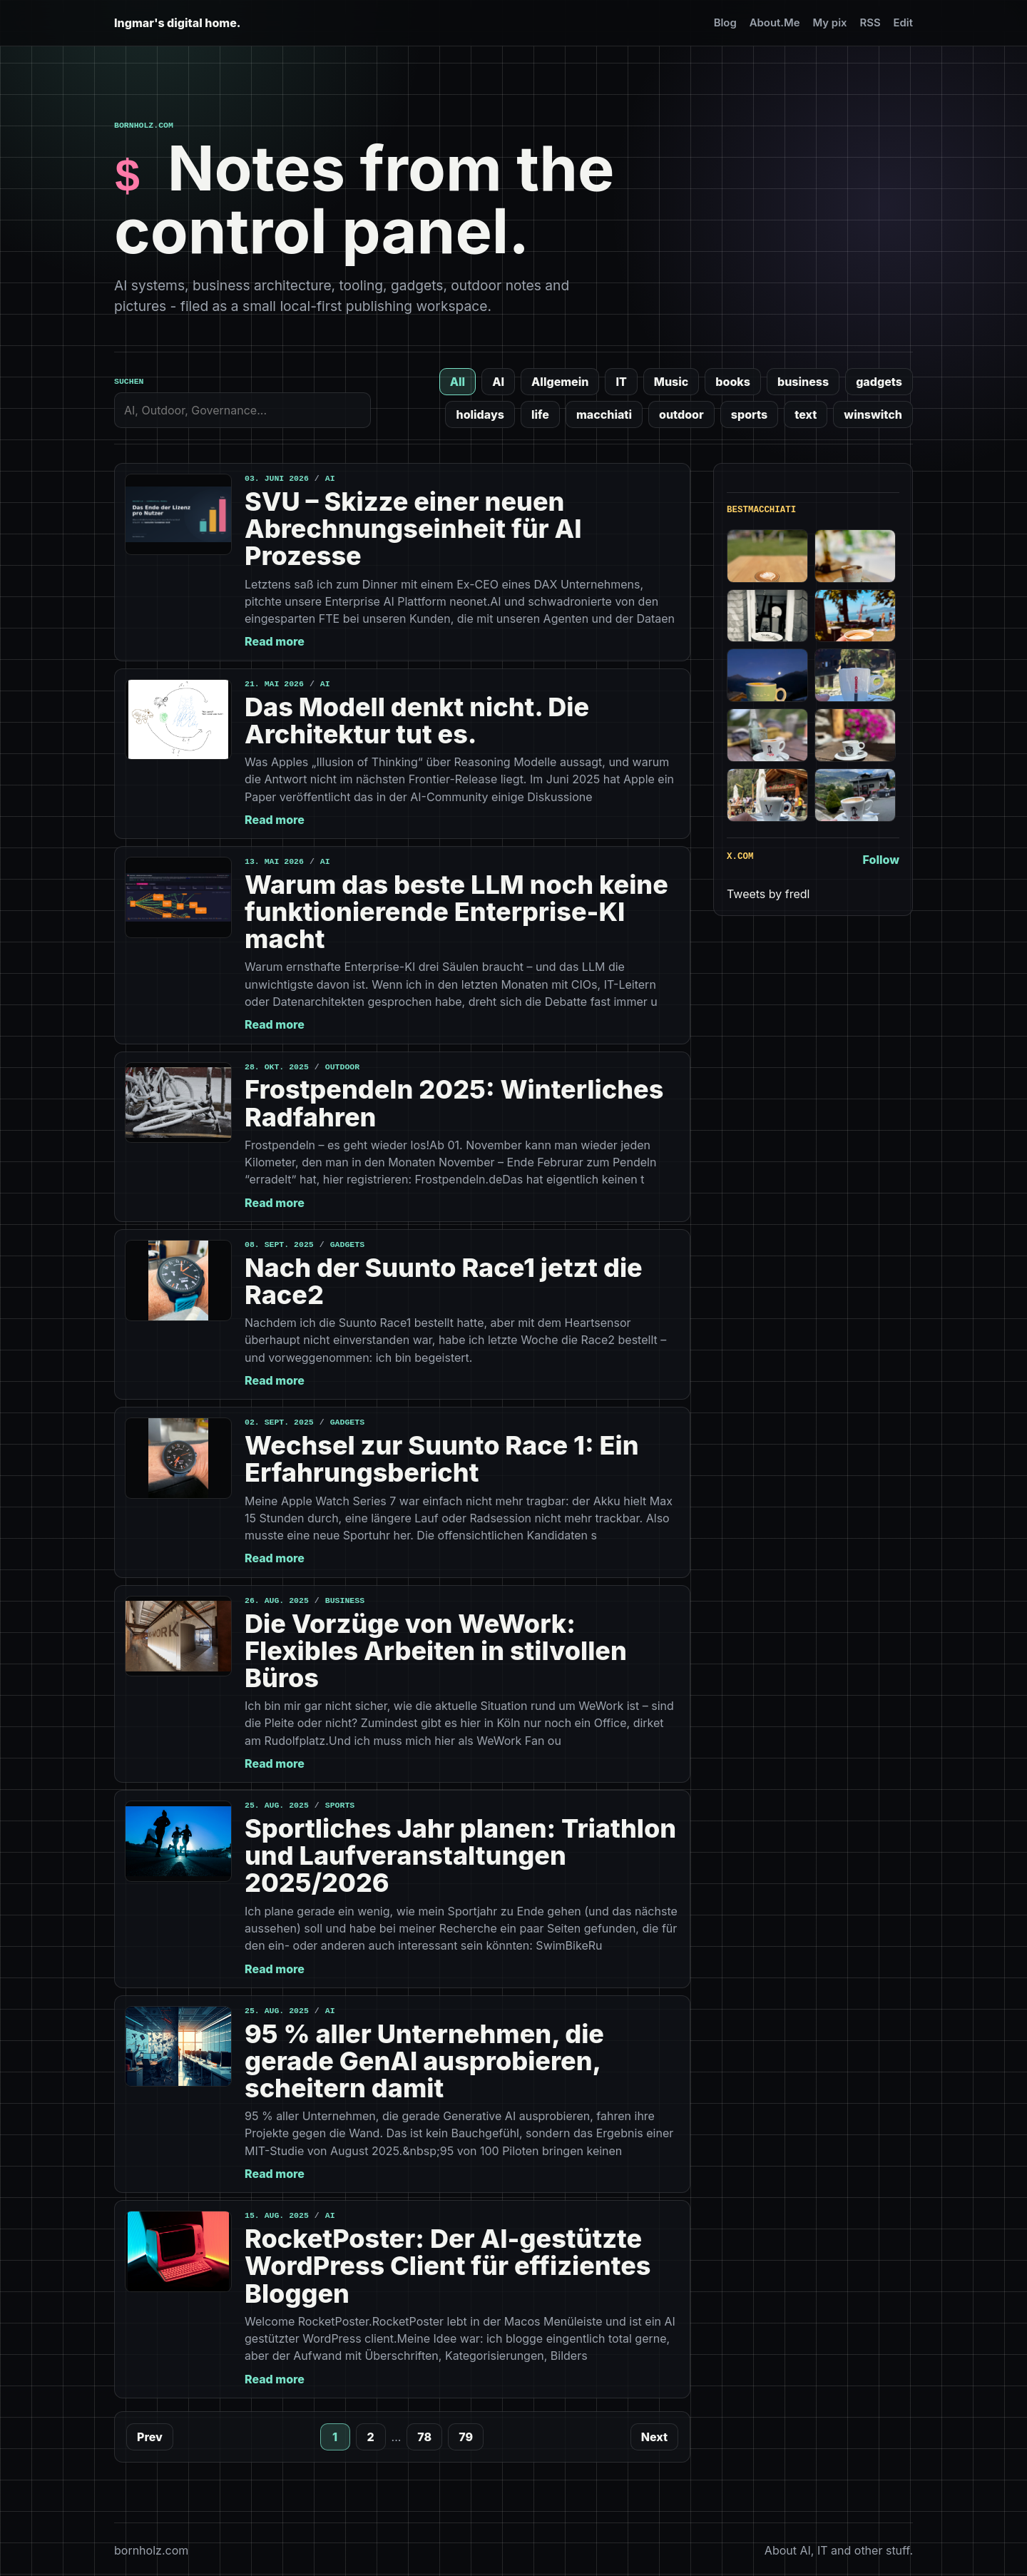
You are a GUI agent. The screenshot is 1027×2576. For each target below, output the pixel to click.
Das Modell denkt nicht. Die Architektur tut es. (417, 717)
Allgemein (559, 379)
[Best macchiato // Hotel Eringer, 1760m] (767, 673)
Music (671, 379)
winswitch (873, 412)
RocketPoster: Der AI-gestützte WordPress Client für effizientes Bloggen (447, 2263)
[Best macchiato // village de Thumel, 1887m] (767, 733)
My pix (830, 22)
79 (466, 2434)
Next (654, 2434)
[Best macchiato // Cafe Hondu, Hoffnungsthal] (767, 613)
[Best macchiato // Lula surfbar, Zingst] (767, 553)
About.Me (775, 22)
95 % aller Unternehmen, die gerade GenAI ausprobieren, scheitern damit (424, 2058)
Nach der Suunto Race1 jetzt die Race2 (444, 1279)
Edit (903, 22)
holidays (480, 412)
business (803, 379)
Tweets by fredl (768, 892)
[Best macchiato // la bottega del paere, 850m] (855, 793)
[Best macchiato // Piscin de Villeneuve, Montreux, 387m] (855, 613)
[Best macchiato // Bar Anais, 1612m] (855, 733)
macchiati (604, 412)
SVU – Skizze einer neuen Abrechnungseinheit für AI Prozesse (413, 526)
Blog (725, 22)
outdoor (681, 412)
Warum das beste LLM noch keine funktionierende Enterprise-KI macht (456, 909)
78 (424, 2434)
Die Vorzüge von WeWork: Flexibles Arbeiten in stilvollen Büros (436, 1648)
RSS (870, 22)
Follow (881, 857)
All (457, 379)
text (805, 412)
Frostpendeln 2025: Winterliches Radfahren (454, 1100)
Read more (275, 639)
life (540, 412)
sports (749, 412)
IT (620, 379)
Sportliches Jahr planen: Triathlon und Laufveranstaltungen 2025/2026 (460, 1853)
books (732, 379)
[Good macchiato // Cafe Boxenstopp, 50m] (855, 553)
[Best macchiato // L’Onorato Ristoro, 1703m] (767, 793)
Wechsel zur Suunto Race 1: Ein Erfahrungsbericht (442, 1456)
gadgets (879, 379)
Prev (150, 2434)
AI (498, 379)
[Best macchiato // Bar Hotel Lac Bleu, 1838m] (855, 673)
